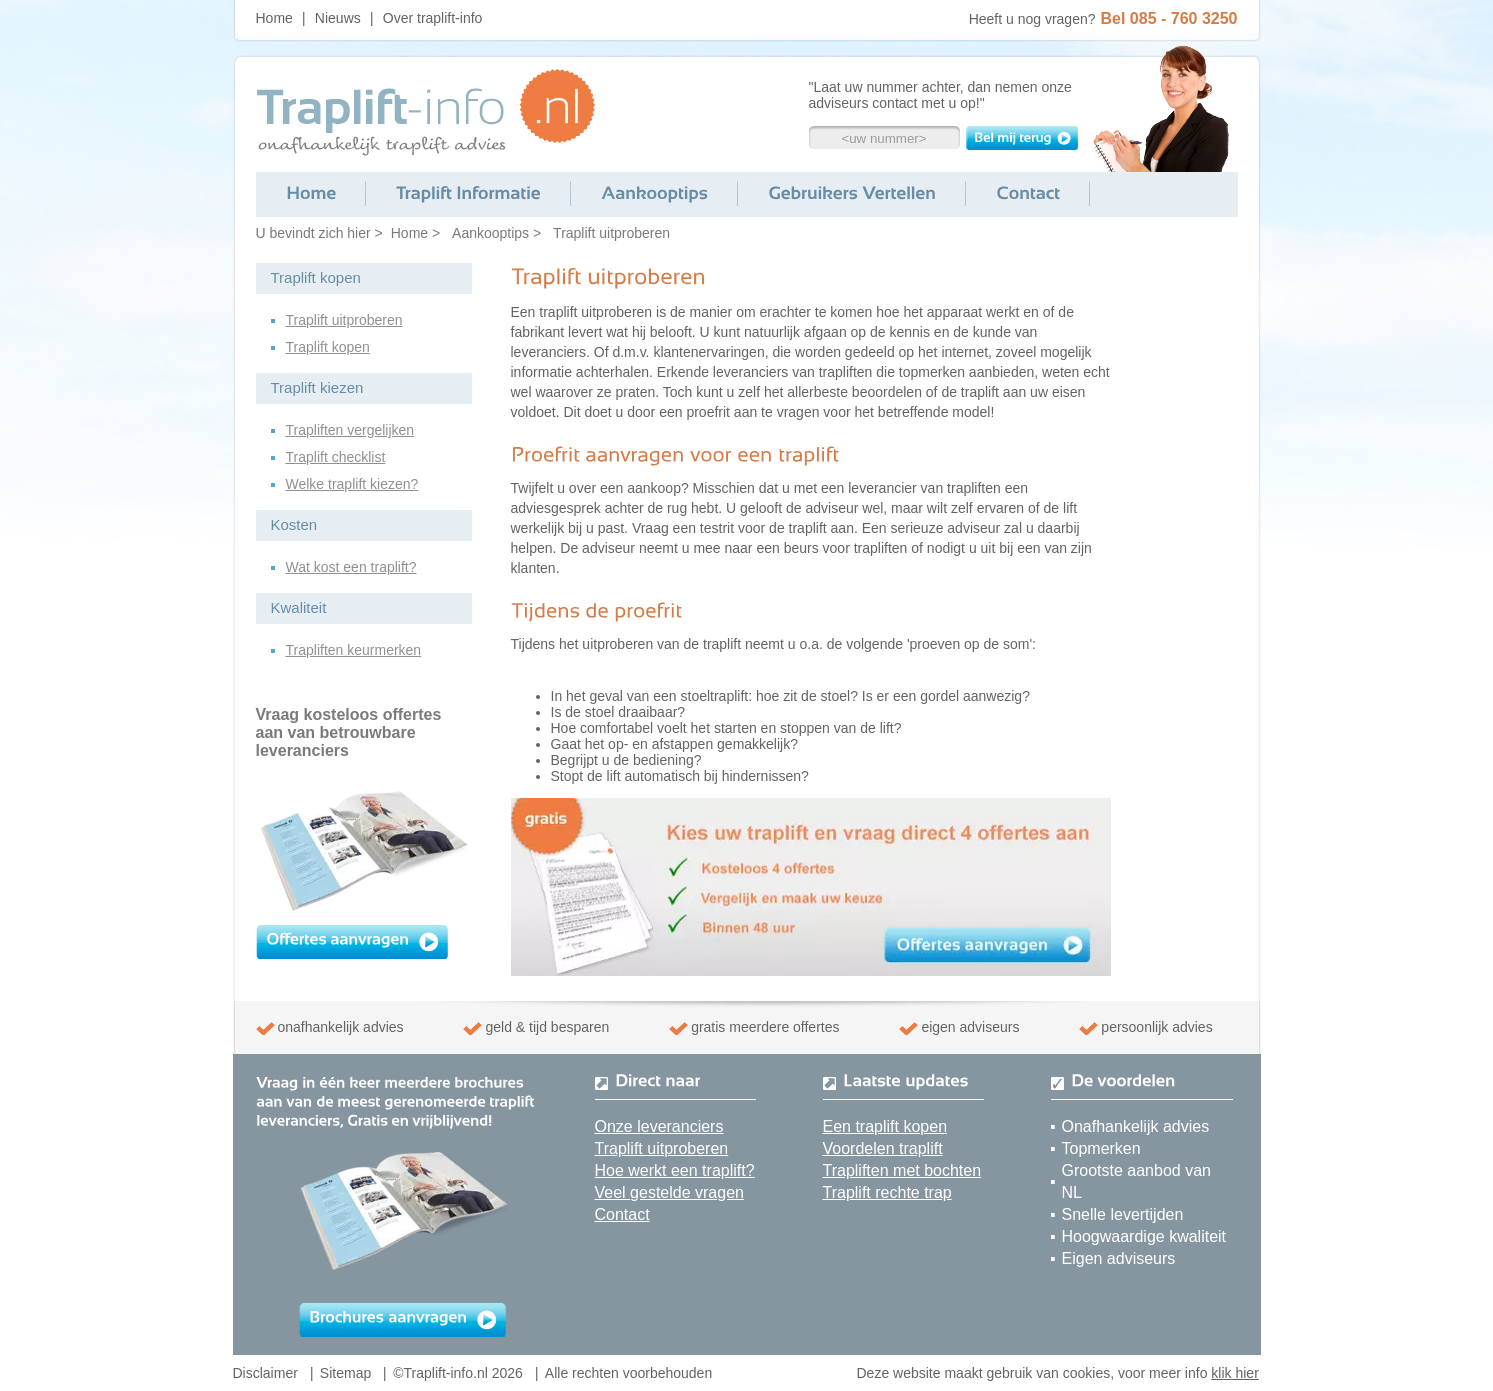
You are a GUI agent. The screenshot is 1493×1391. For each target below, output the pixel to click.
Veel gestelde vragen (669, 1192)
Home (274, 18)
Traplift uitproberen (611, 233)
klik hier (1234, 1373)
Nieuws (338, 18)
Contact (622, 1214)
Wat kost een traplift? (351, 567)
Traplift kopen (328, 347)
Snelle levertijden (1123, 1214)
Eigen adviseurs (1119, 1258)
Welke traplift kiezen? (352, 484)
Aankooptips (490, 233)
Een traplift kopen (885, 1126)
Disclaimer (265, 1373)
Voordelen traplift (883, 1148)
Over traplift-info (433, 18)
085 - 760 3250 (1184, 18)
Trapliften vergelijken (350, 430)
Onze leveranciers (659, 1126)
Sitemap (345, 1373)
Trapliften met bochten (902, 1170)
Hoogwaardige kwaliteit (1144, 1236)
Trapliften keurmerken (354, 650)
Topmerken (1101, 1148)
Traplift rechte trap (887, 1192)
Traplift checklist (336, 457)
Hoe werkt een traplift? (675, 1170)
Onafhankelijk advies (1136, 1126)
